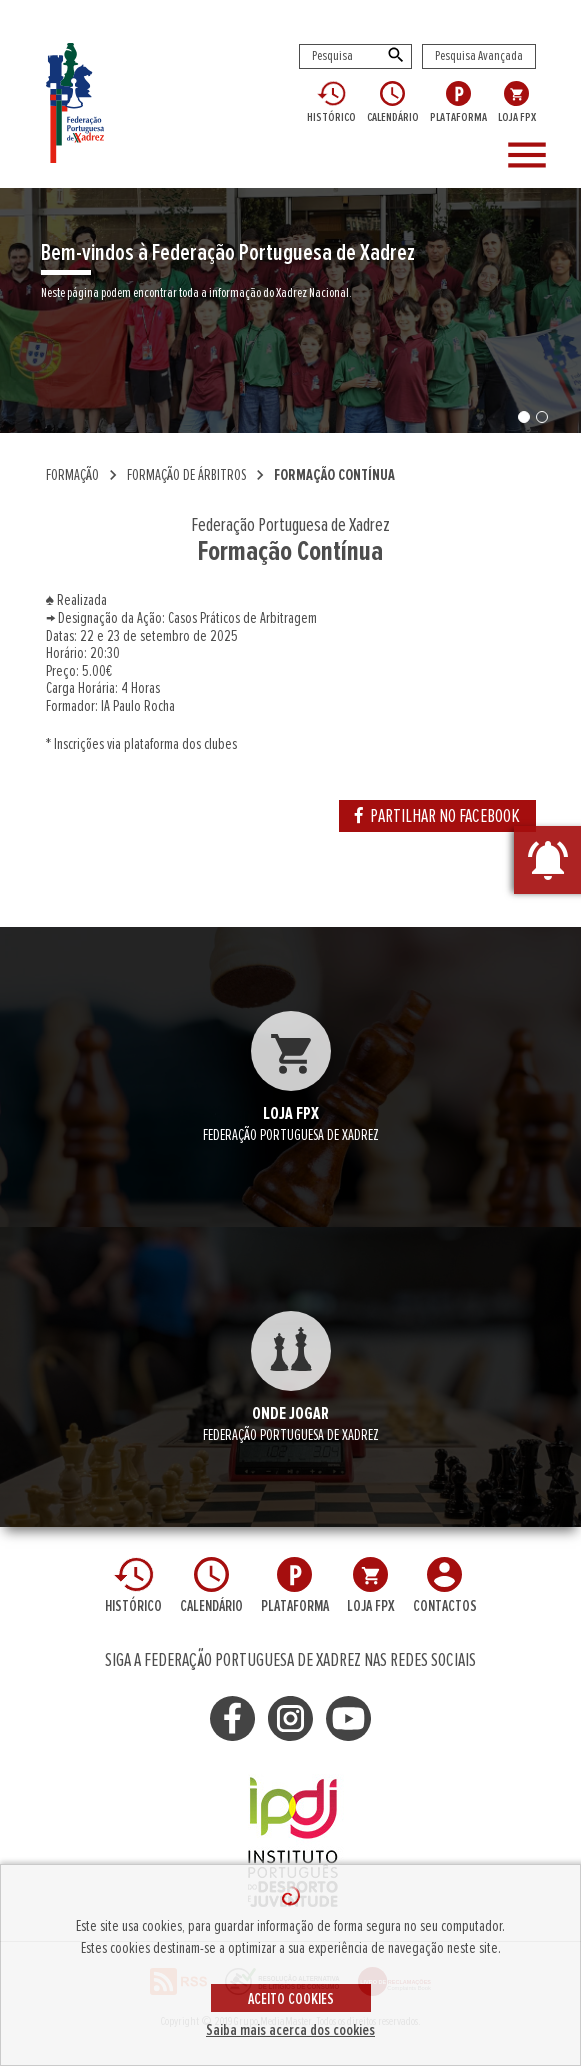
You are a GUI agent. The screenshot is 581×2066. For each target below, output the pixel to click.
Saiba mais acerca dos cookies (290, 2030)
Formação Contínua (334, 475)
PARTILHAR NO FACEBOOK (437, 816)
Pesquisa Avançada (479, 56)
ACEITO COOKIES (291, 1999)
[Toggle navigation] (535, 156)
